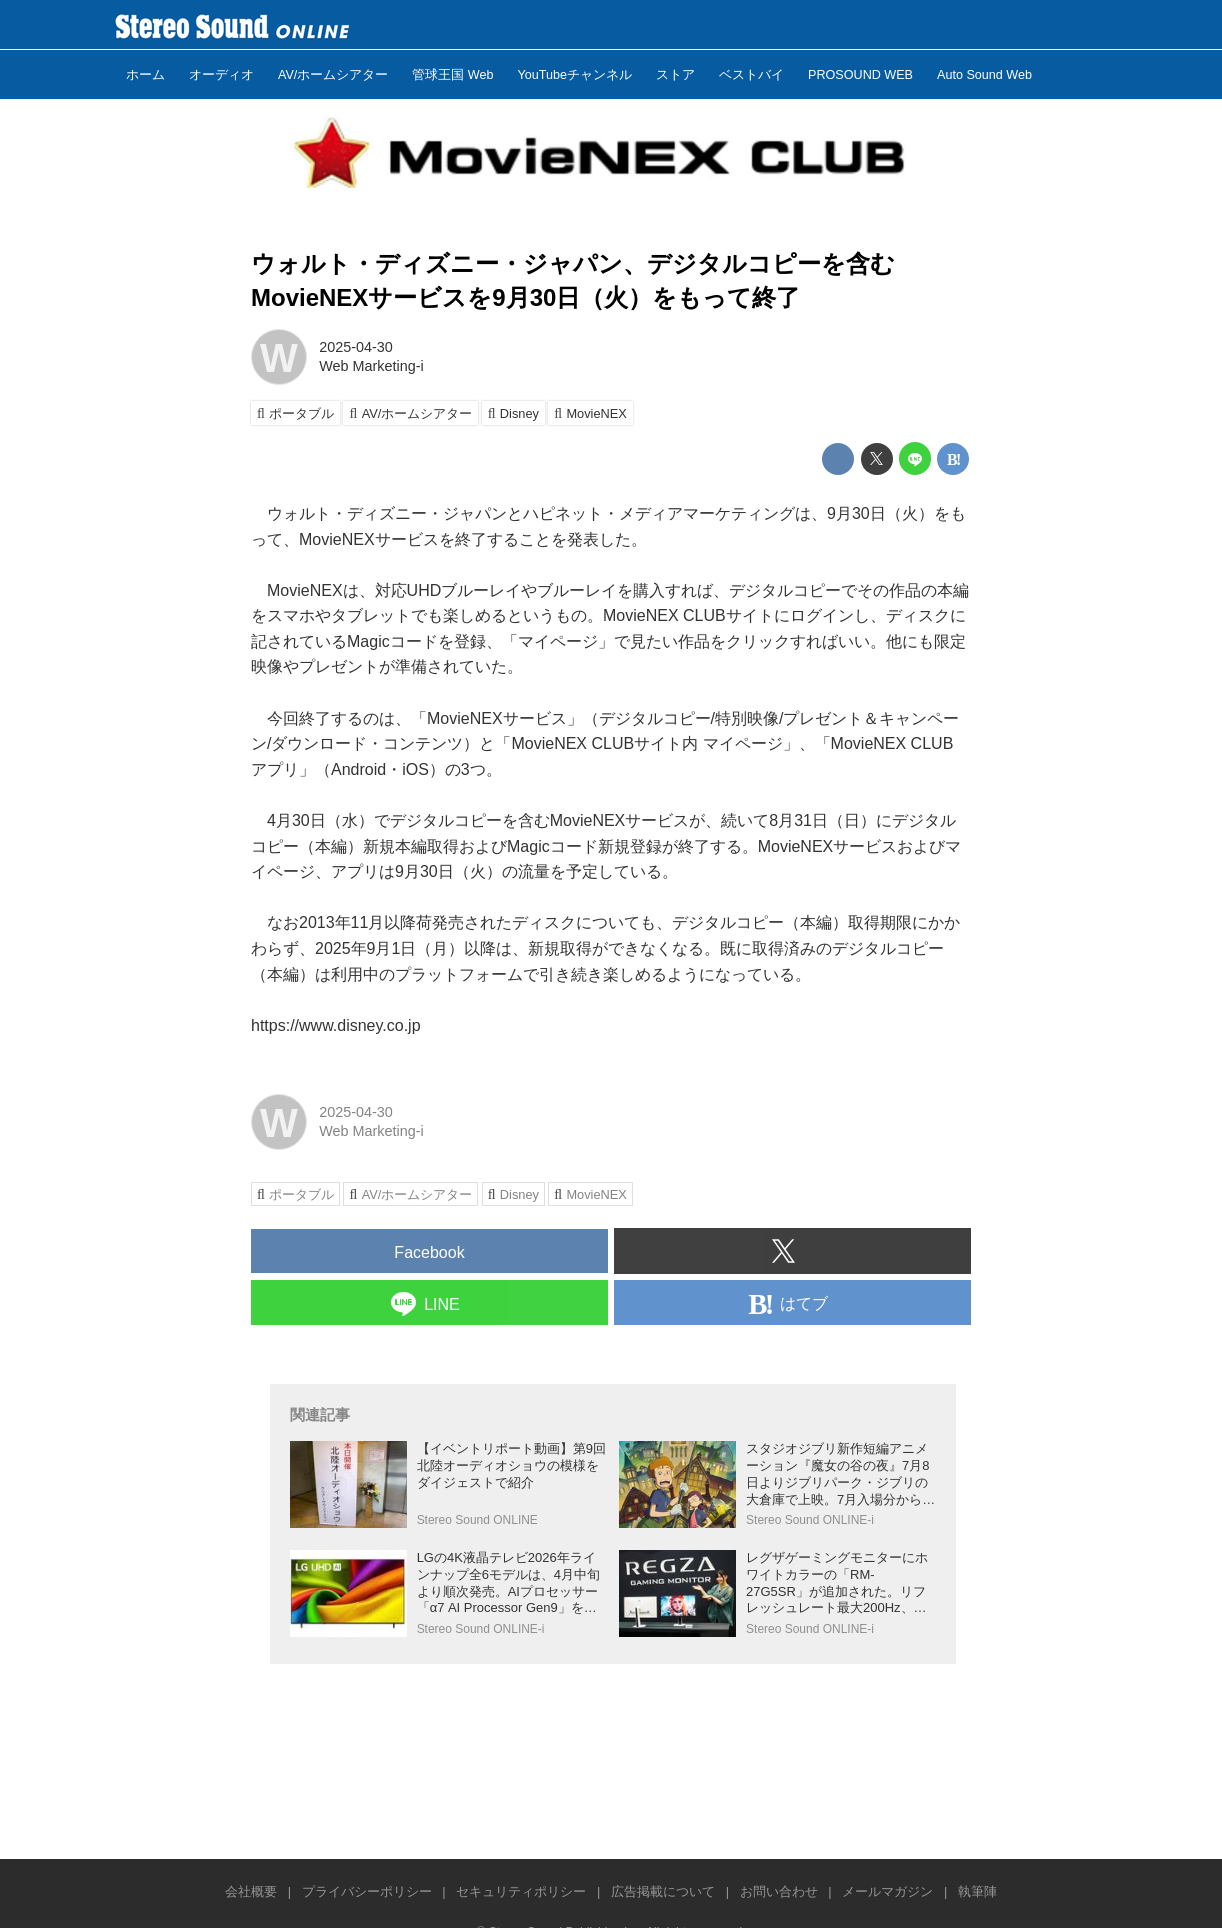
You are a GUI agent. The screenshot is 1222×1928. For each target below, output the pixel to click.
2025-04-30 (356, 347)
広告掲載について (663, 1891)
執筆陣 (977, 1891)
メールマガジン (887, 1891)
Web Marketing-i (371, 366)
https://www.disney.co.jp (336, 1025)
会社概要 (251, 1891)
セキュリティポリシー (521, 1891)
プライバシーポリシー (367, 1891)
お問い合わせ (779, 1891)
